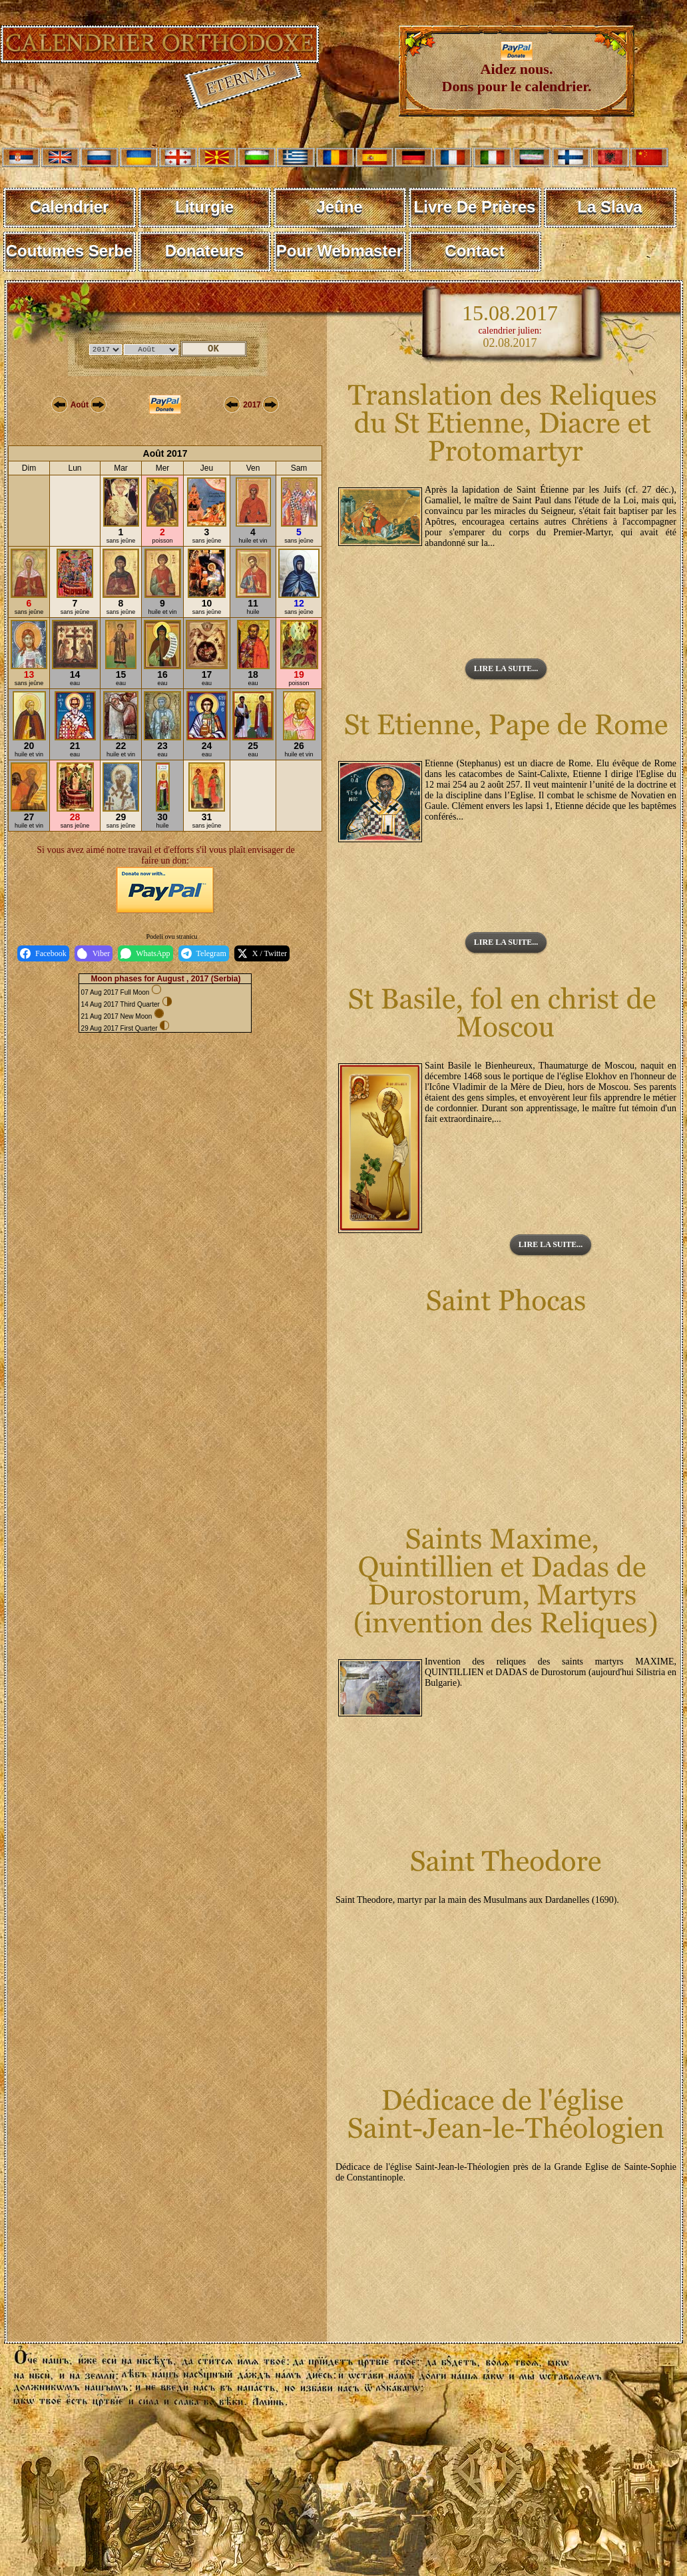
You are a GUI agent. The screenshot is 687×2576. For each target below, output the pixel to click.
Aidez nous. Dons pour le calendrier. (517, 71)
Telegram (203, 953)
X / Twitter (262, 953)
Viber (94, 953)
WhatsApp (145, 953)
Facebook (43, 953)
